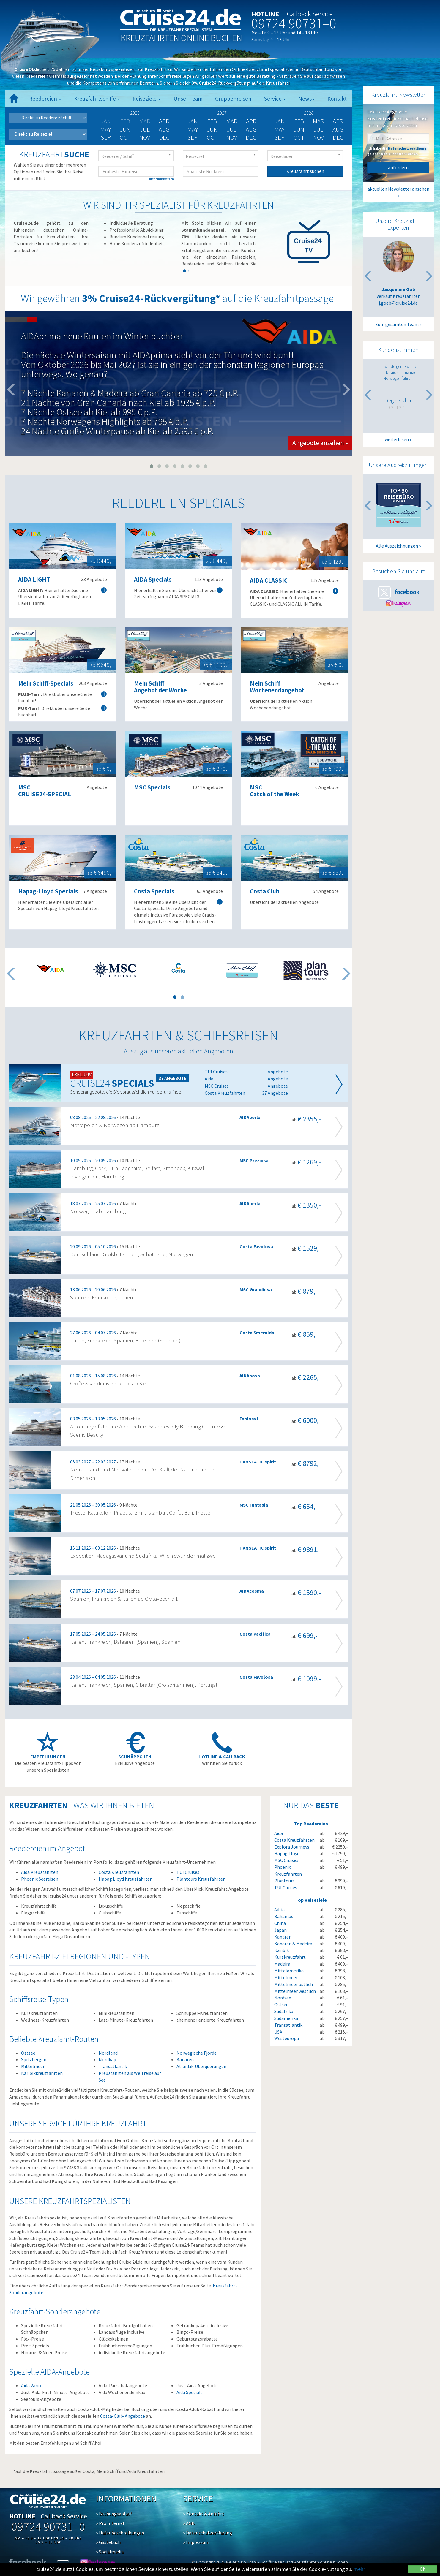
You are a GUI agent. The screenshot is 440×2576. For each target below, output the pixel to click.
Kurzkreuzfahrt (290, 1957)
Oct (125, 137)
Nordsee (282, 1998)
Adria (279, 1909)
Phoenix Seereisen (39, 1879)
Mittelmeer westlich (295, 1991)
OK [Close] (422, 2569)
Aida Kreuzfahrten (39, 1872)
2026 (135, 113)
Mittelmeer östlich (293, 1984)
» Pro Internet (110, 2523)
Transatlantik (113, 2066)
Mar (231, 121)
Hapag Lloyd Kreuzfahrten (125, 1879)
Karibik (281, 1950)
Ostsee (28, 2053)
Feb (212, 121)
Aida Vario (31, 2385)
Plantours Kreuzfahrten (200, 1879)
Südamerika (286, 2018)
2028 (308, 113)
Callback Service (310, 13)
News (306, 98)
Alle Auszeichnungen (397, 546)
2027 (222, 113)
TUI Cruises (187, 1872)
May (105, 129)
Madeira (282, 1964)
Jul (145, 129)
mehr (359, 2569)
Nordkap (107, 2059)
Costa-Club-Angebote (122, 2416)
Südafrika (283, 2011)
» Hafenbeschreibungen (120, 2533)
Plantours (284, 1881)
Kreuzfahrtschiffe (97, 98)
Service (275, 98)
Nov (144, 137)
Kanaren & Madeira (293, 1944)
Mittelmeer (33, 2066)
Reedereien (45, 98)
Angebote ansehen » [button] (320, 443)
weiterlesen (397, 439)
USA (278, 2032)
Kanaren (185, 2059)
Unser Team (188, 98)
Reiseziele (147, 98)
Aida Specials (189, 2392)
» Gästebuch (108, 2542)
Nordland (108, 2053)
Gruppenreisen (233, 98)
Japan (280, 1930)
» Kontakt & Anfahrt (203, 2514)
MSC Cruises (286, 1860)
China (280, 1923)
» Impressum (196, 2542)
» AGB (189, 2523)
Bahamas (283, 1916)
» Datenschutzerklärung (207, 2533)
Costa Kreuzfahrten (119, 1872)
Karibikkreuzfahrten (42, 2073)
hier (185, 270)
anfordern (398, 167)
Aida (278, 1833)
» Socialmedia (110, 2552)
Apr (164, 121)
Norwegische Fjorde (196, 2053)
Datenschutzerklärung (407, 148)
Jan (192, 121)
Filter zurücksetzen (161, 179)
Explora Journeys (291, 1847)
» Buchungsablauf (114, 2514)
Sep (106, 137)
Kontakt (337, 98)
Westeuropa (286, 2038)
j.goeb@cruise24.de (398, 303)
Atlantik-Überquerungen (201, 2066)
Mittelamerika (289, 1971)
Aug (164, 129)
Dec (164, 137)
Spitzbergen (33, 2059)
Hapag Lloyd (286, 1853)
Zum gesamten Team (397, 324)
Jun (125, 129)
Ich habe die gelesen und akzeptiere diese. (396, 151)
